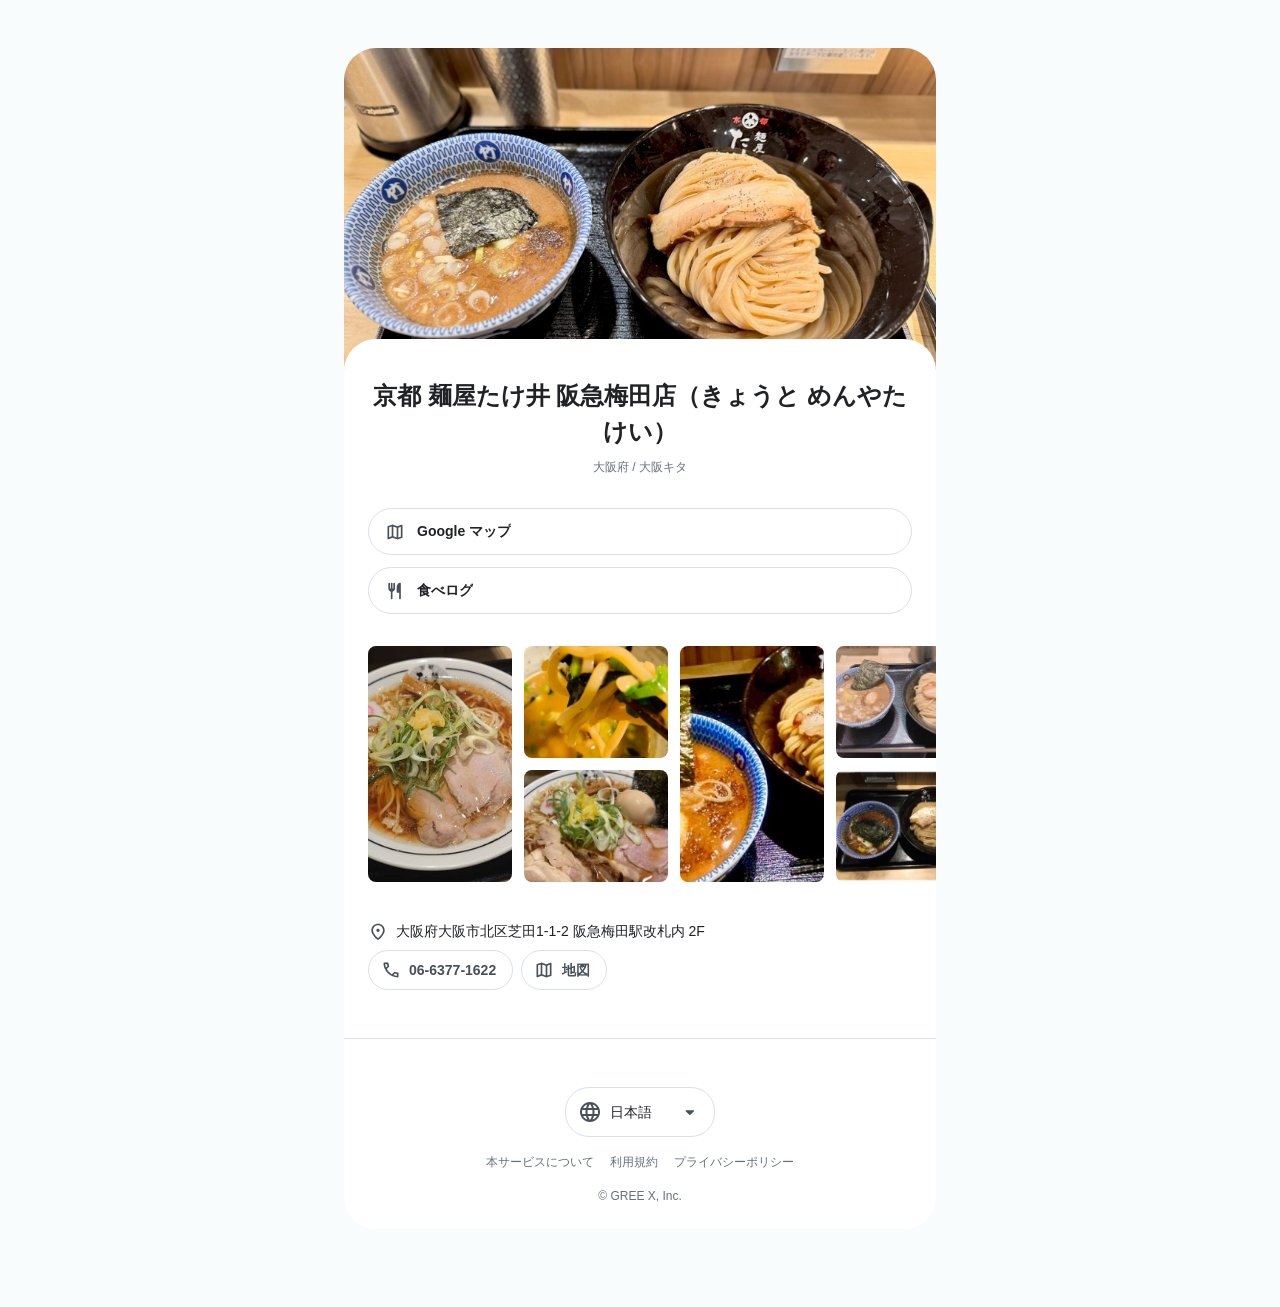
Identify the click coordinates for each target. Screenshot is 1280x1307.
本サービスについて (540, 1162)
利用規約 (634, 1162)
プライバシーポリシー (734, 1162)
